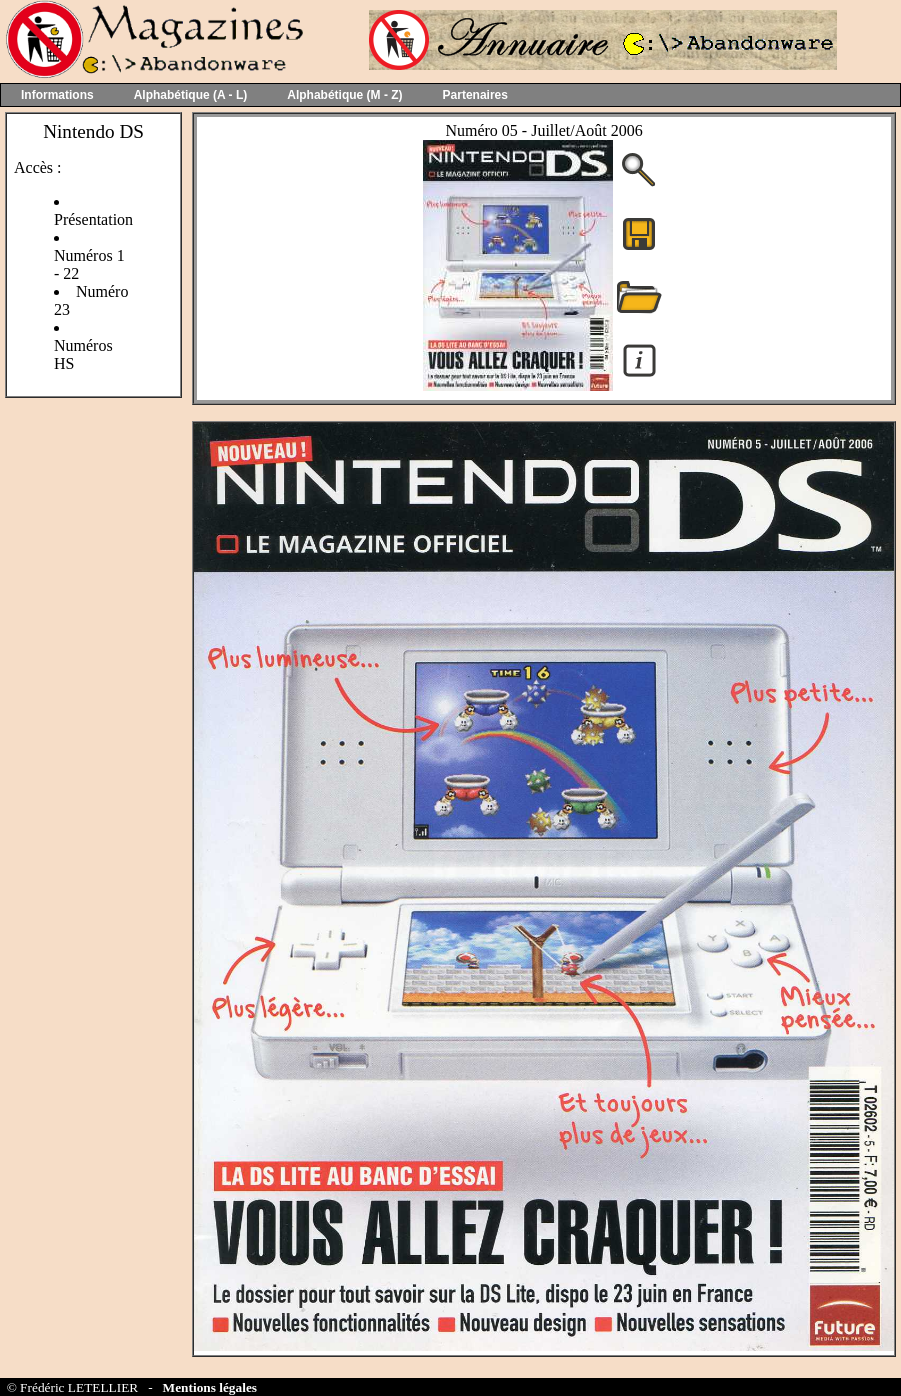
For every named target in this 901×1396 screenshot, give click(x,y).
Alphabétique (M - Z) (344, 95)
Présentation (93, 219)
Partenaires (475, 95)
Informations (57, 95)
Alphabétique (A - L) (191, 95)
